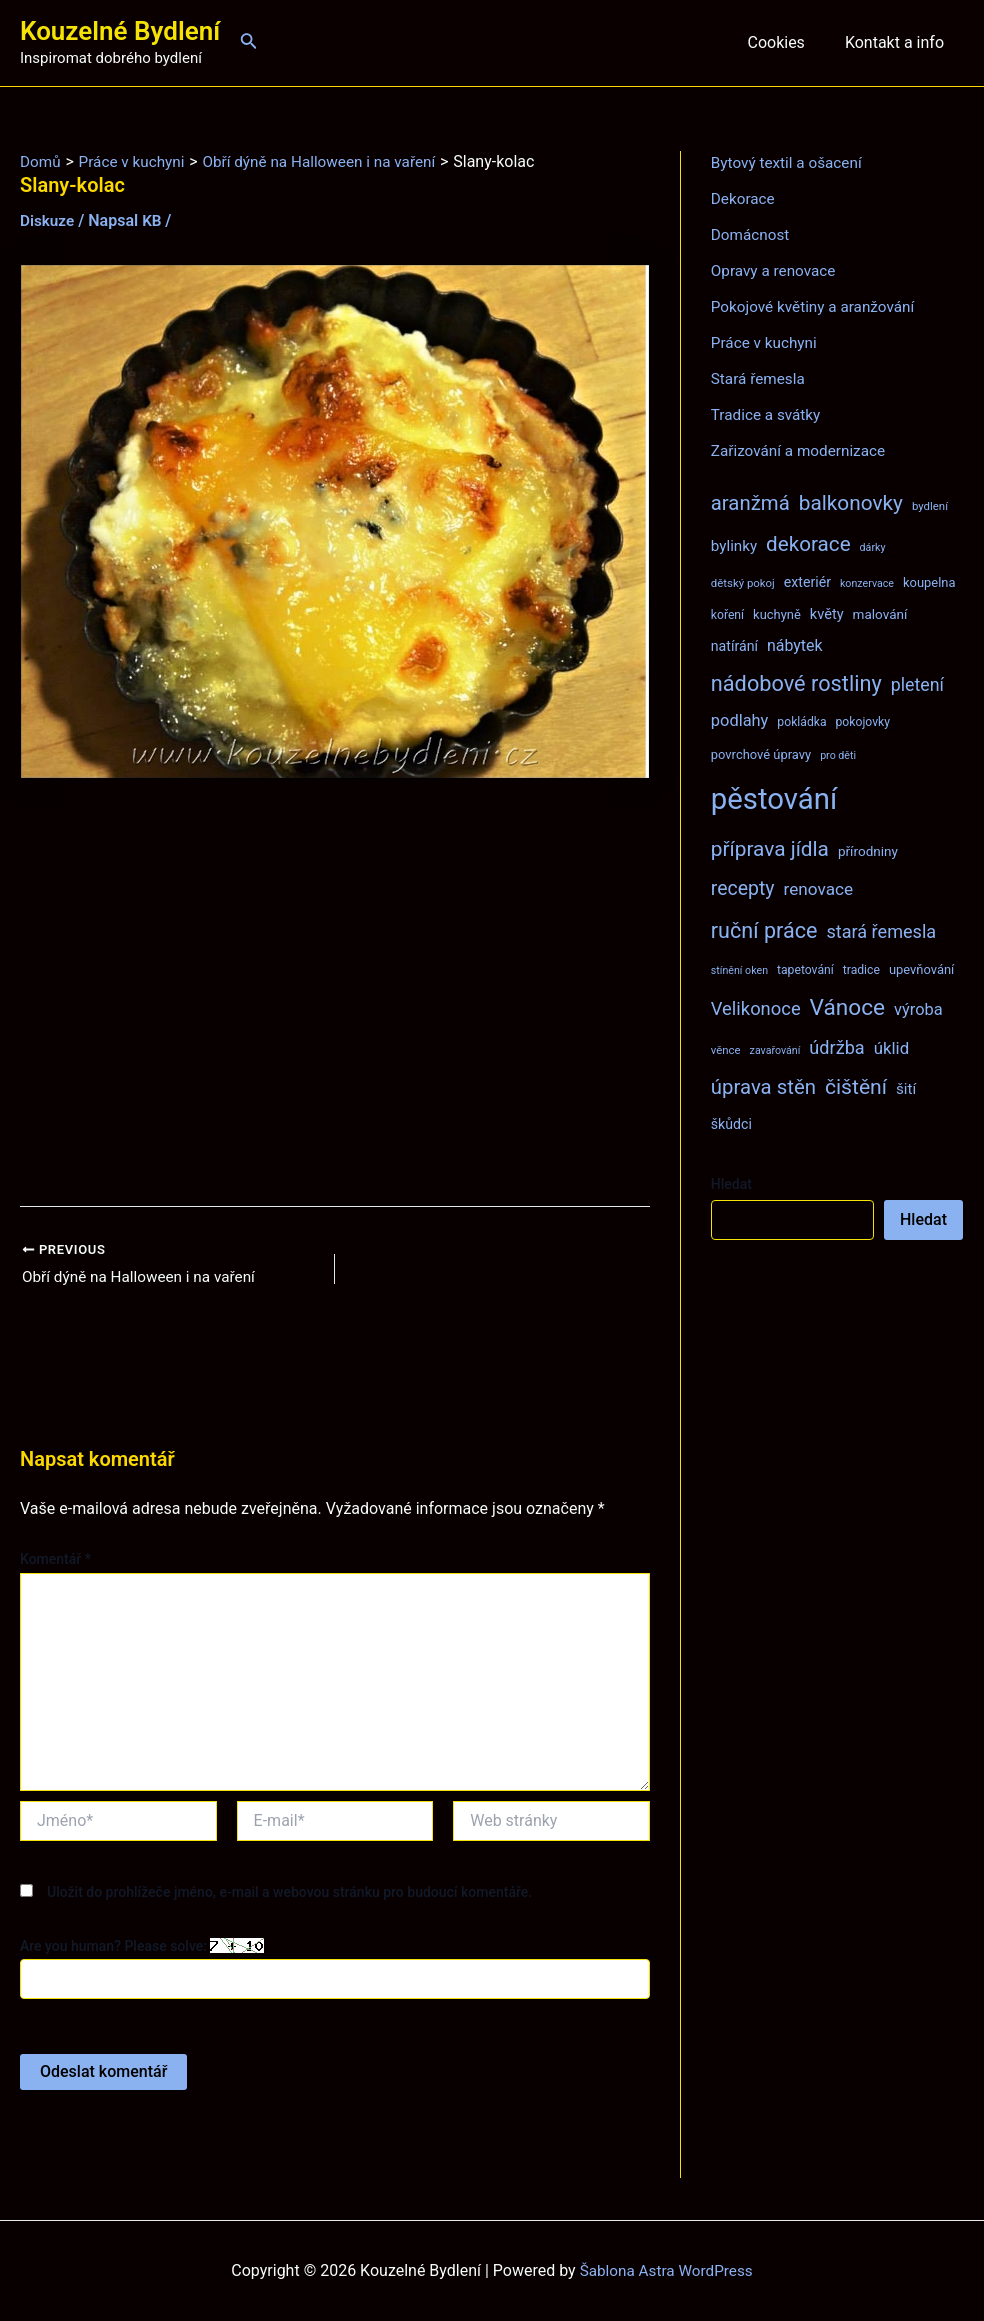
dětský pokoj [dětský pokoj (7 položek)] (743, 583)
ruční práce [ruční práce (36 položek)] (764, 930)
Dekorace (744, 198)
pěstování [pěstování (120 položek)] (774, 799)
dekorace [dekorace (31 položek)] (808, 544)
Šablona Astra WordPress (666, 2270)
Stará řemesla (760, 378)
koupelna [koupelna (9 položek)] (929, 582)
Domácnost (752, 234)
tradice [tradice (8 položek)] (861, 970)
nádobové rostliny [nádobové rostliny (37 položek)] (796, 683)
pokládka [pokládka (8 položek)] (801, 722)
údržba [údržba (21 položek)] (836, 1047)
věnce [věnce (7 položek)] (726, 1050)
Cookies (787, 42)
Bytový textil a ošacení (790, 162)
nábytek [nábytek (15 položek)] (795, 645)
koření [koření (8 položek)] (727, 615)
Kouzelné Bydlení (120, 31)
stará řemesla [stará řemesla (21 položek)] (881, 931)
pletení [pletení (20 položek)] (917, 684)
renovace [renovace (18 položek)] (818, 889)
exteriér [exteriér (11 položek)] (807, 582)
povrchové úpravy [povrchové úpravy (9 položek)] (761, 754)
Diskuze (48, 220)
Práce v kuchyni (766, 342)
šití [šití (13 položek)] (906, 1089)
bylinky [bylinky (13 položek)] (734, 546)
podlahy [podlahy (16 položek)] (740, 720)
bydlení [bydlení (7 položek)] (930, 506)
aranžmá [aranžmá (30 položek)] (750, 503)
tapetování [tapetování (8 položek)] (805, 970)
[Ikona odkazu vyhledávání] (249, 42)
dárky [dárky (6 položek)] (873, 547)
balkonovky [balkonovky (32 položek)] (851, 503)
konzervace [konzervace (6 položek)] (867, 583)
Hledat (731, 1184)
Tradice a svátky (768, 414)
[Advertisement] (335, 993)
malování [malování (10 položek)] (880, 614)
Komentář (55, 1561)
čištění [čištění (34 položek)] (856, 1086)
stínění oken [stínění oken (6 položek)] (739, 970)
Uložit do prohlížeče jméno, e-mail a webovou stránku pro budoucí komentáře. (289, 1894)
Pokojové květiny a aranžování (817, 306)
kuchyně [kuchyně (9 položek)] (777, 614)
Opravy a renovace (776, 270)
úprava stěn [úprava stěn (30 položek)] (763, 1087)
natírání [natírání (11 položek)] (734, 646)
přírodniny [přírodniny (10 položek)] (868, 851)
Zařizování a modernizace (802, 450)
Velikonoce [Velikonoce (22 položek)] (756, 1008)
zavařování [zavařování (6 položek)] (775, 1050)
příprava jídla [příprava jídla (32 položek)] (770, 849)
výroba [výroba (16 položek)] (918, 1009)
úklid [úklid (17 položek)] (892, 1048)
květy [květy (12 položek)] (827, 614)
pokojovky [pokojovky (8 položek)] (863, 722)
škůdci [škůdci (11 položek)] (731, 1124)
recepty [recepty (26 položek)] (743, 888)
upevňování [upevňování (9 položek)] (921, 969)
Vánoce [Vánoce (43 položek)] (848, 1007)
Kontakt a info (898, 42)
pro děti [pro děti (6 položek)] (838, 755)
